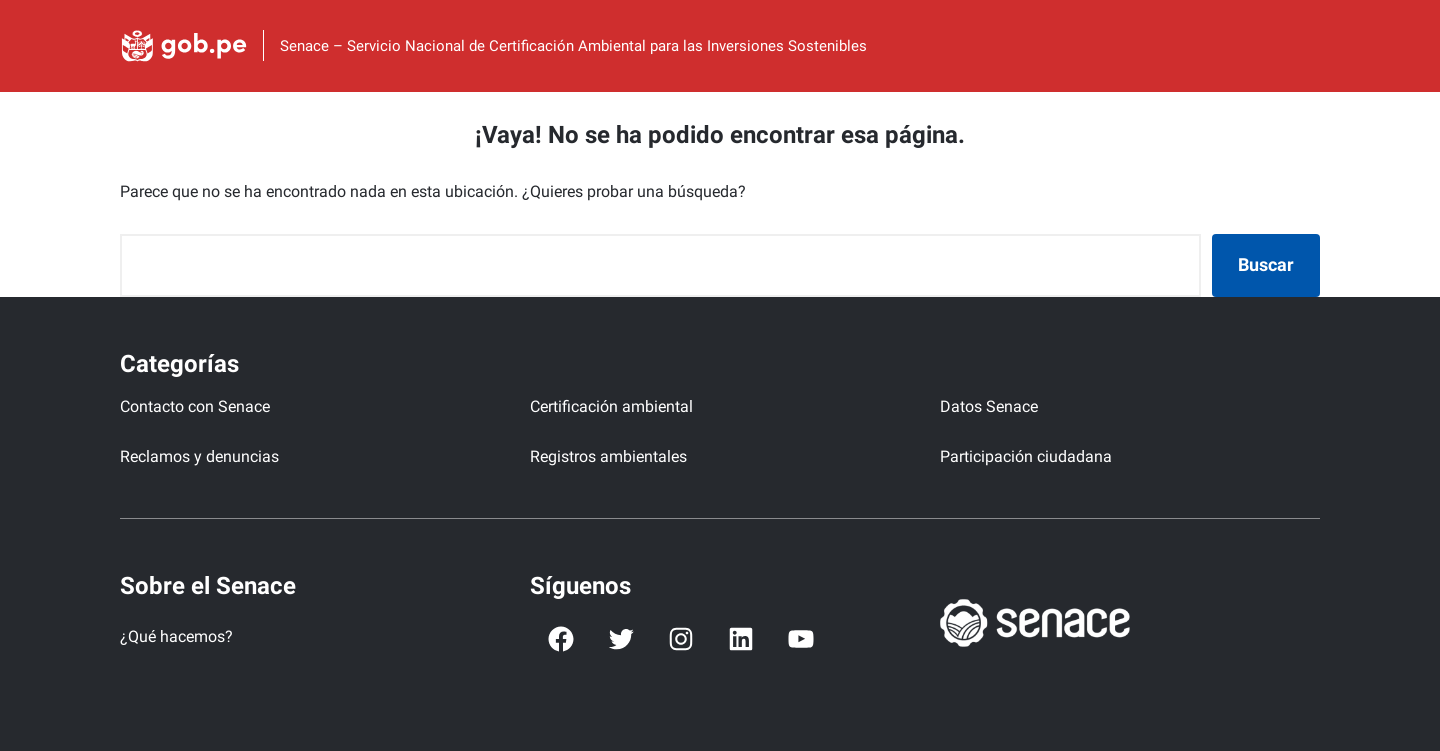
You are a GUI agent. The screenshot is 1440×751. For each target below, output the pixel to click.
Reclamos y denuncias (199, 456)
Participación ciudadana (1026, 456)
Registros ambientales (608, 456)
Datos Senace (989, 406)
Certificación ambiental (611, 406)
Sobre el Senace (208, 586)
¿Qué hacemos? (176, 636)
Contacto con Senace (195, 406)
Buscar (1266, 264)
